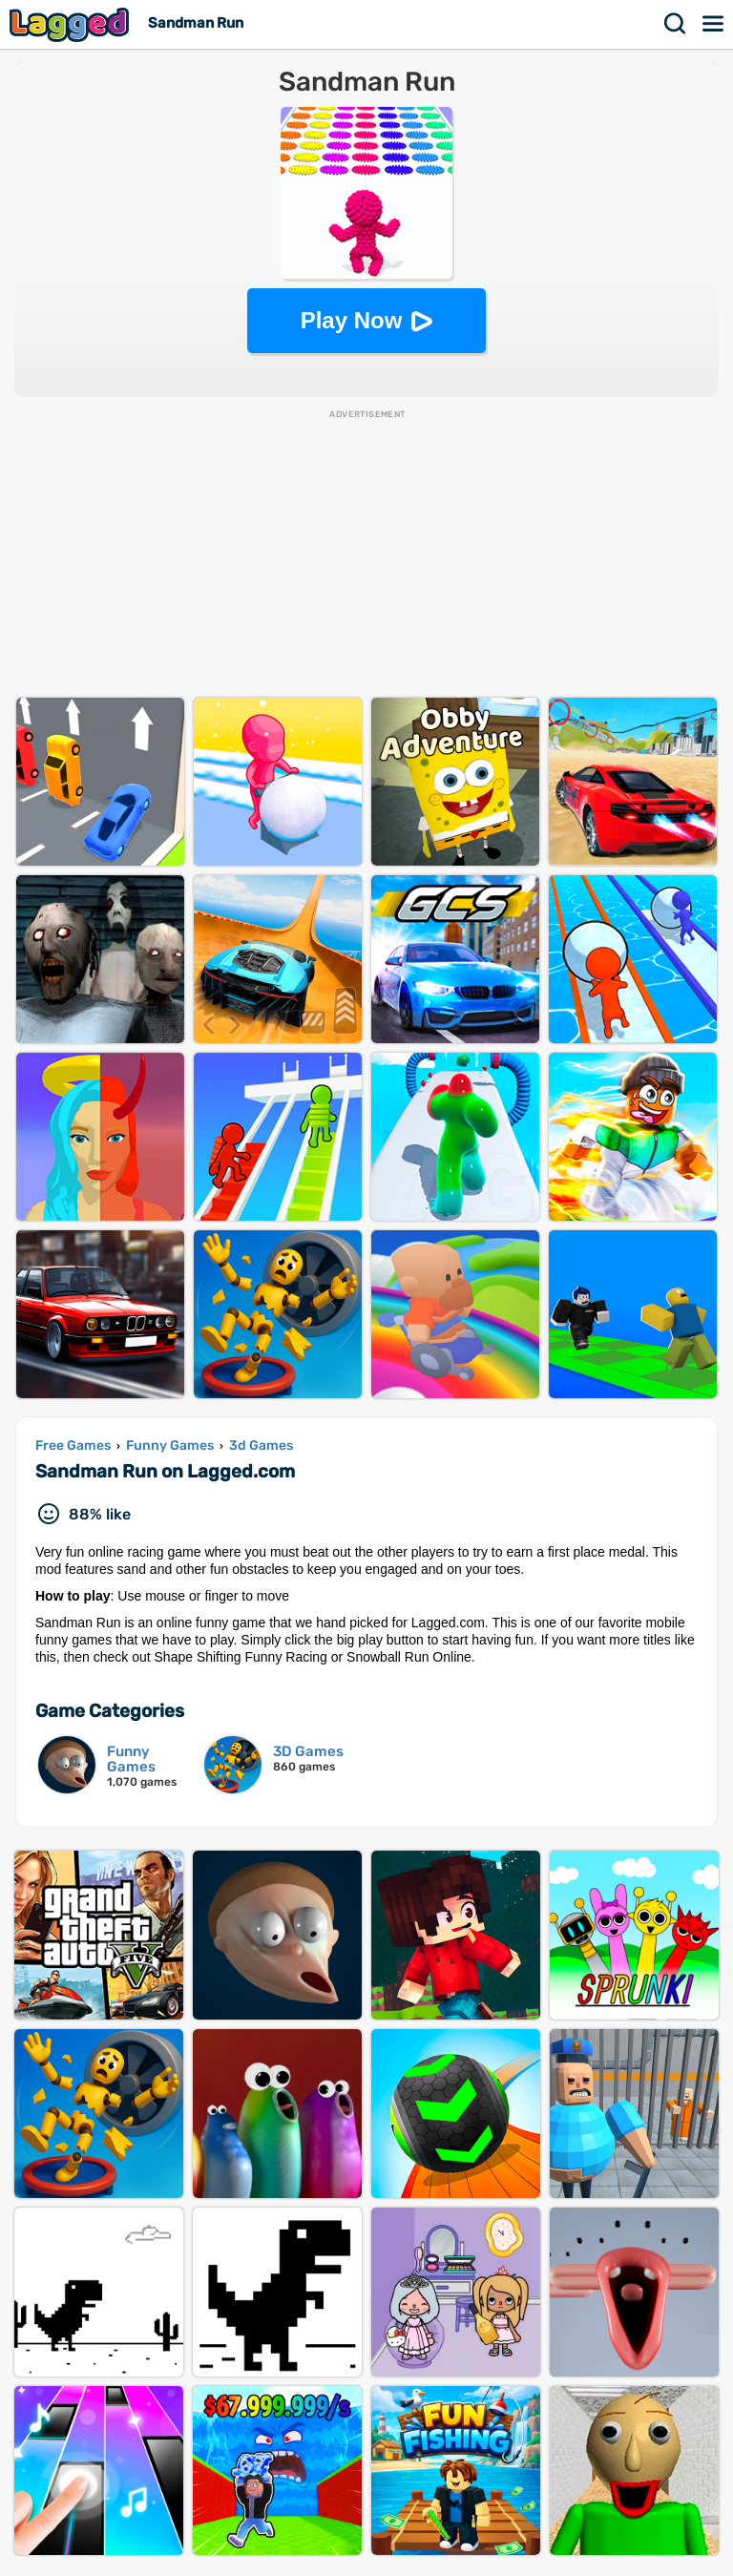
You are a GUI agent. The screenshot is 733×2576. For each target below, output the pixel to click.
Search (676, 24)
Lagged (72, 24)
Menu (714, 24)
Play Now (352, 320)
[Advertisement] (366, 554)
